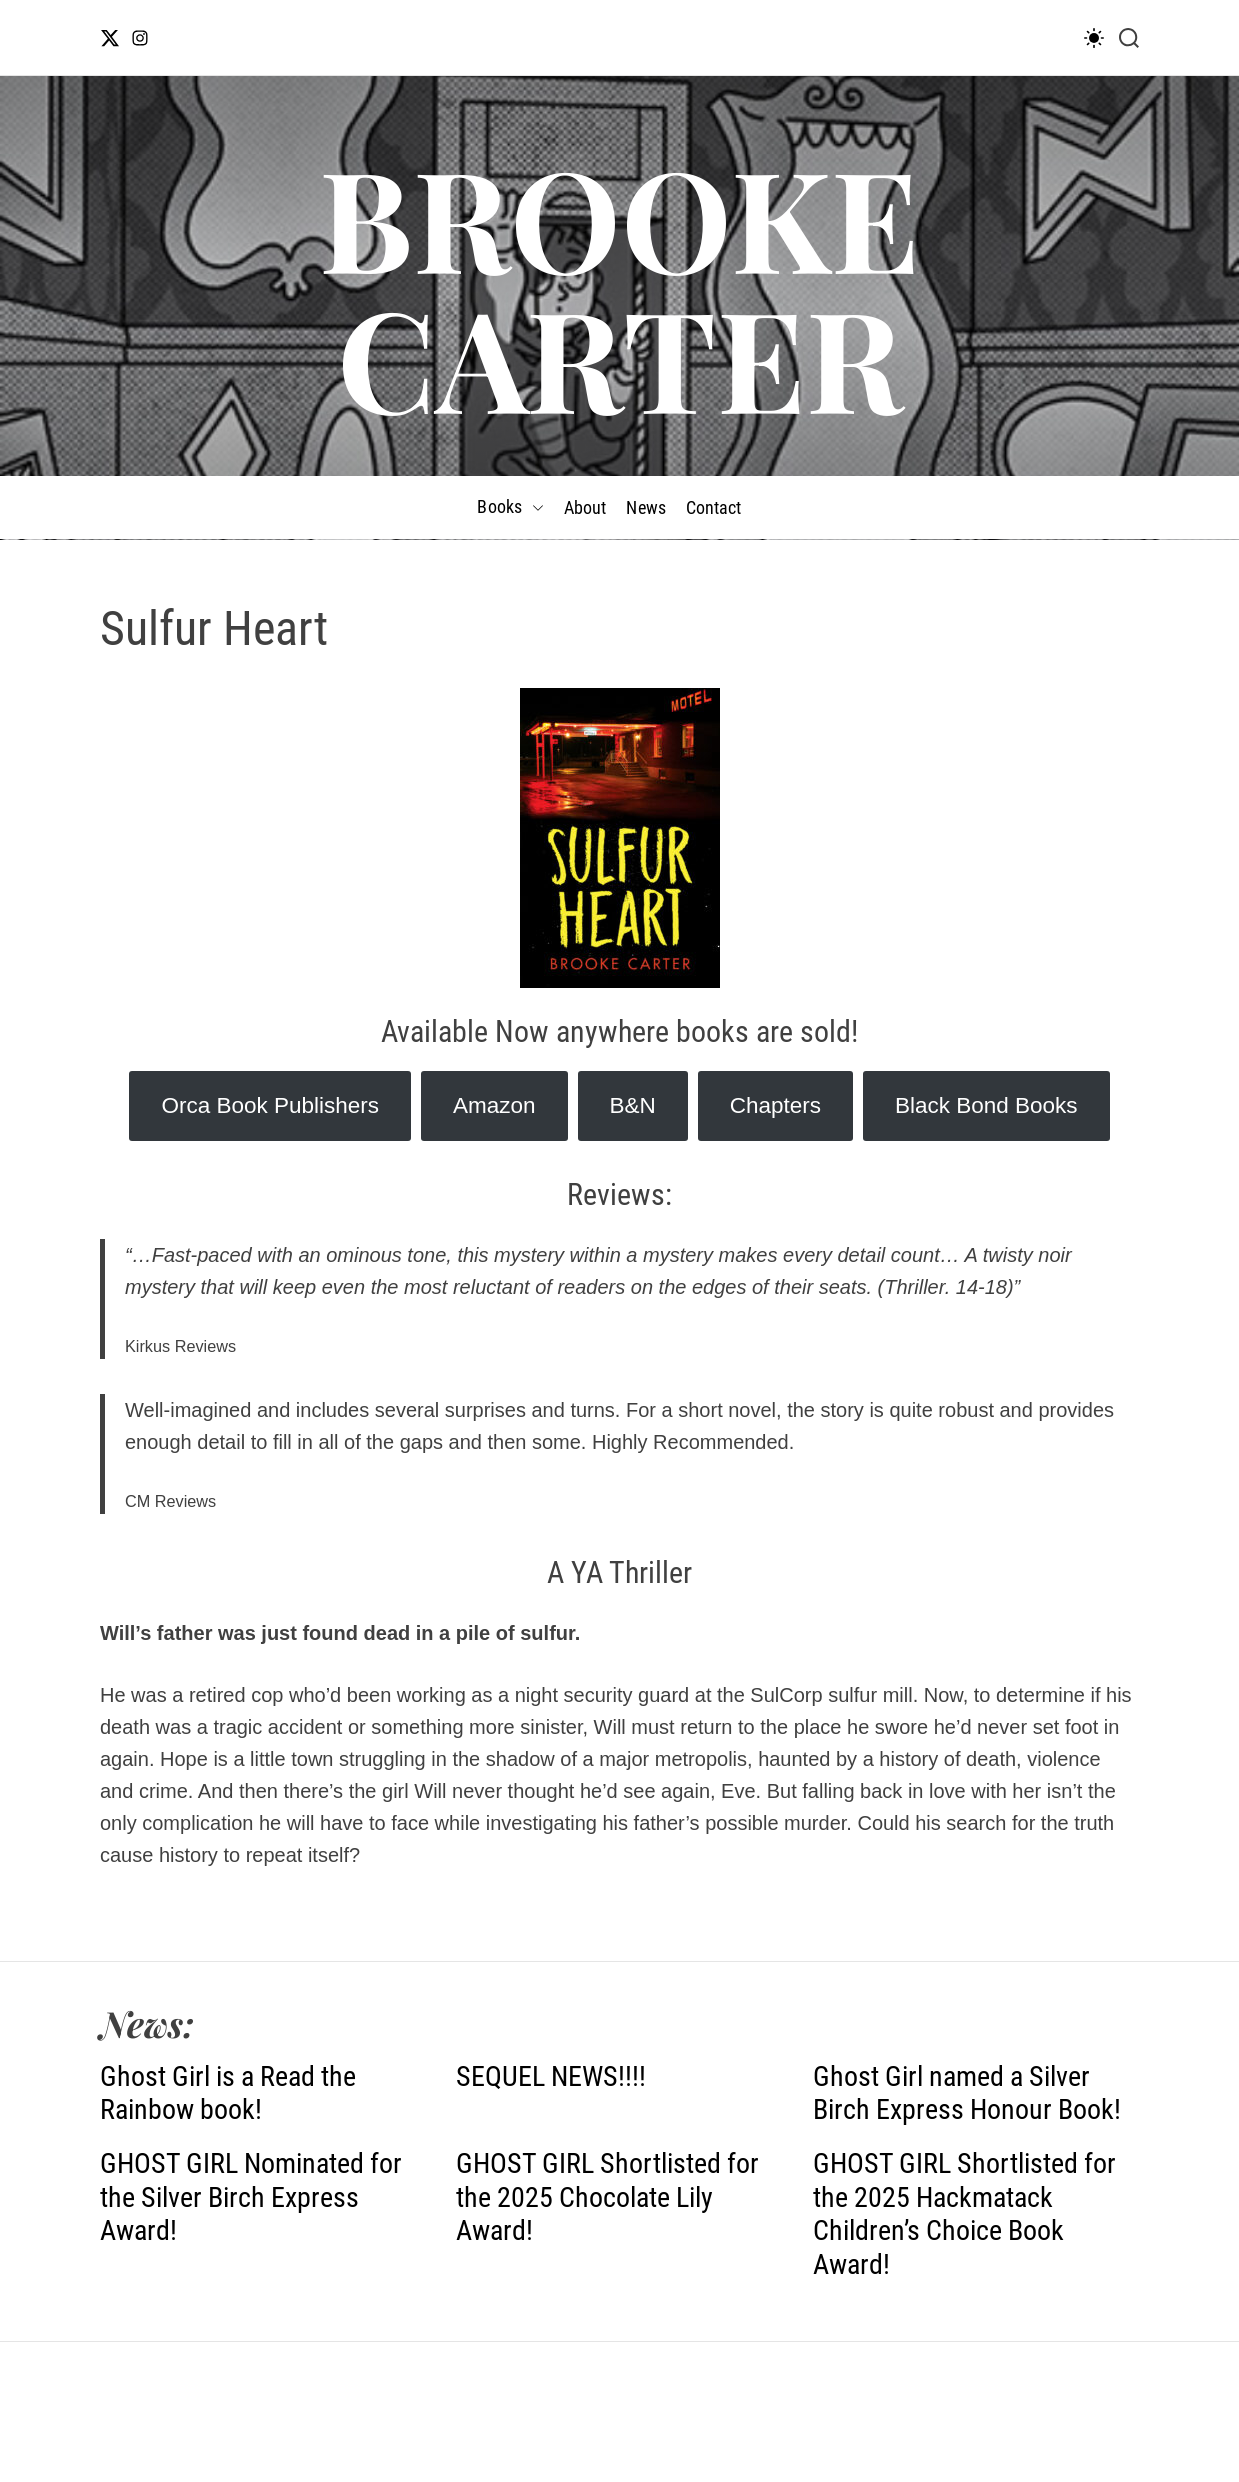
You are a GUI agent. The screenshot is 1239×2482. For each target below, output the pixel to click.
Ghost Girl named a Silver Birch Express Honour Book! (967, 2093)
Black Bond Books (986, 1105)
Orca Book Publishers (270, 1105)
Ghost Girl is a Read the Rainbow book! (228, 2093)
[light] (1094, 37)
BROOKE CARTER (619, 286)
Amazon (494, 1105)
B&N (632, 1105)
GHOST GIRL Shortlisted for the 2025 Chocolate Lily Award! (607, 2197)
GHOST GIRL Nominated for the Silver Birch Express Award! (251, 2197)
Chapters (775, 1105)
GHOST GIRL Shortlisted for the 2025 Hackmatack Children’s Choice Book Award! (964, 2214)
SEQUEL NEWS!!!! (551, 2076)
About (585, 507)
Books (510, 507)
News (645, 507)
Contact (714, 507)
